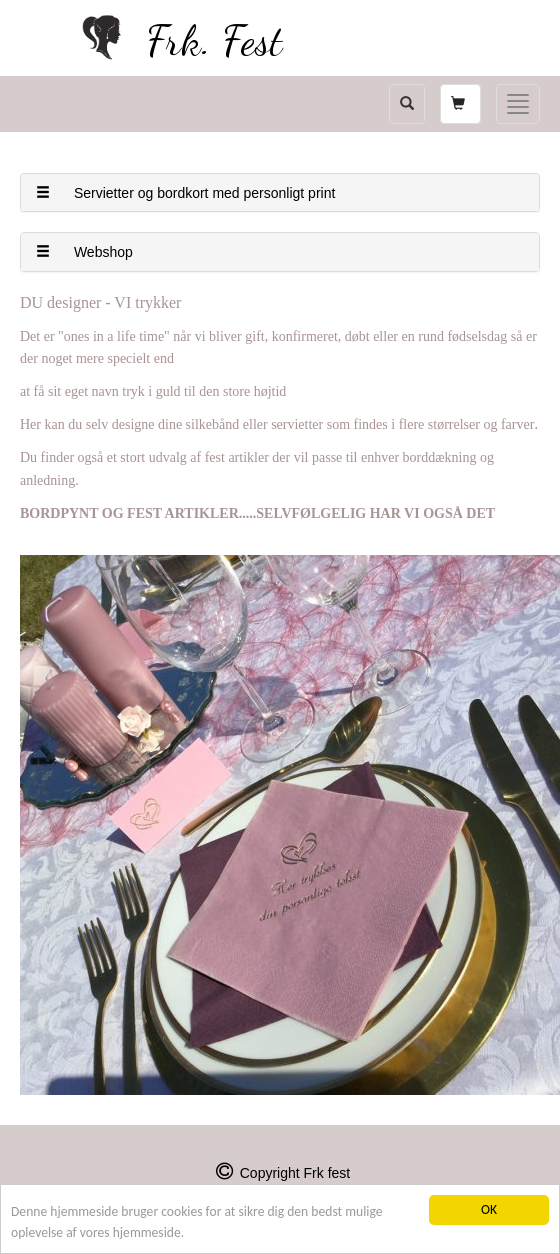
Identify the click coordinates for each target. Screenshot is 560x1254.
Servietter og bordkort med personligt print (185, 193)
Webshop (84, 252)
